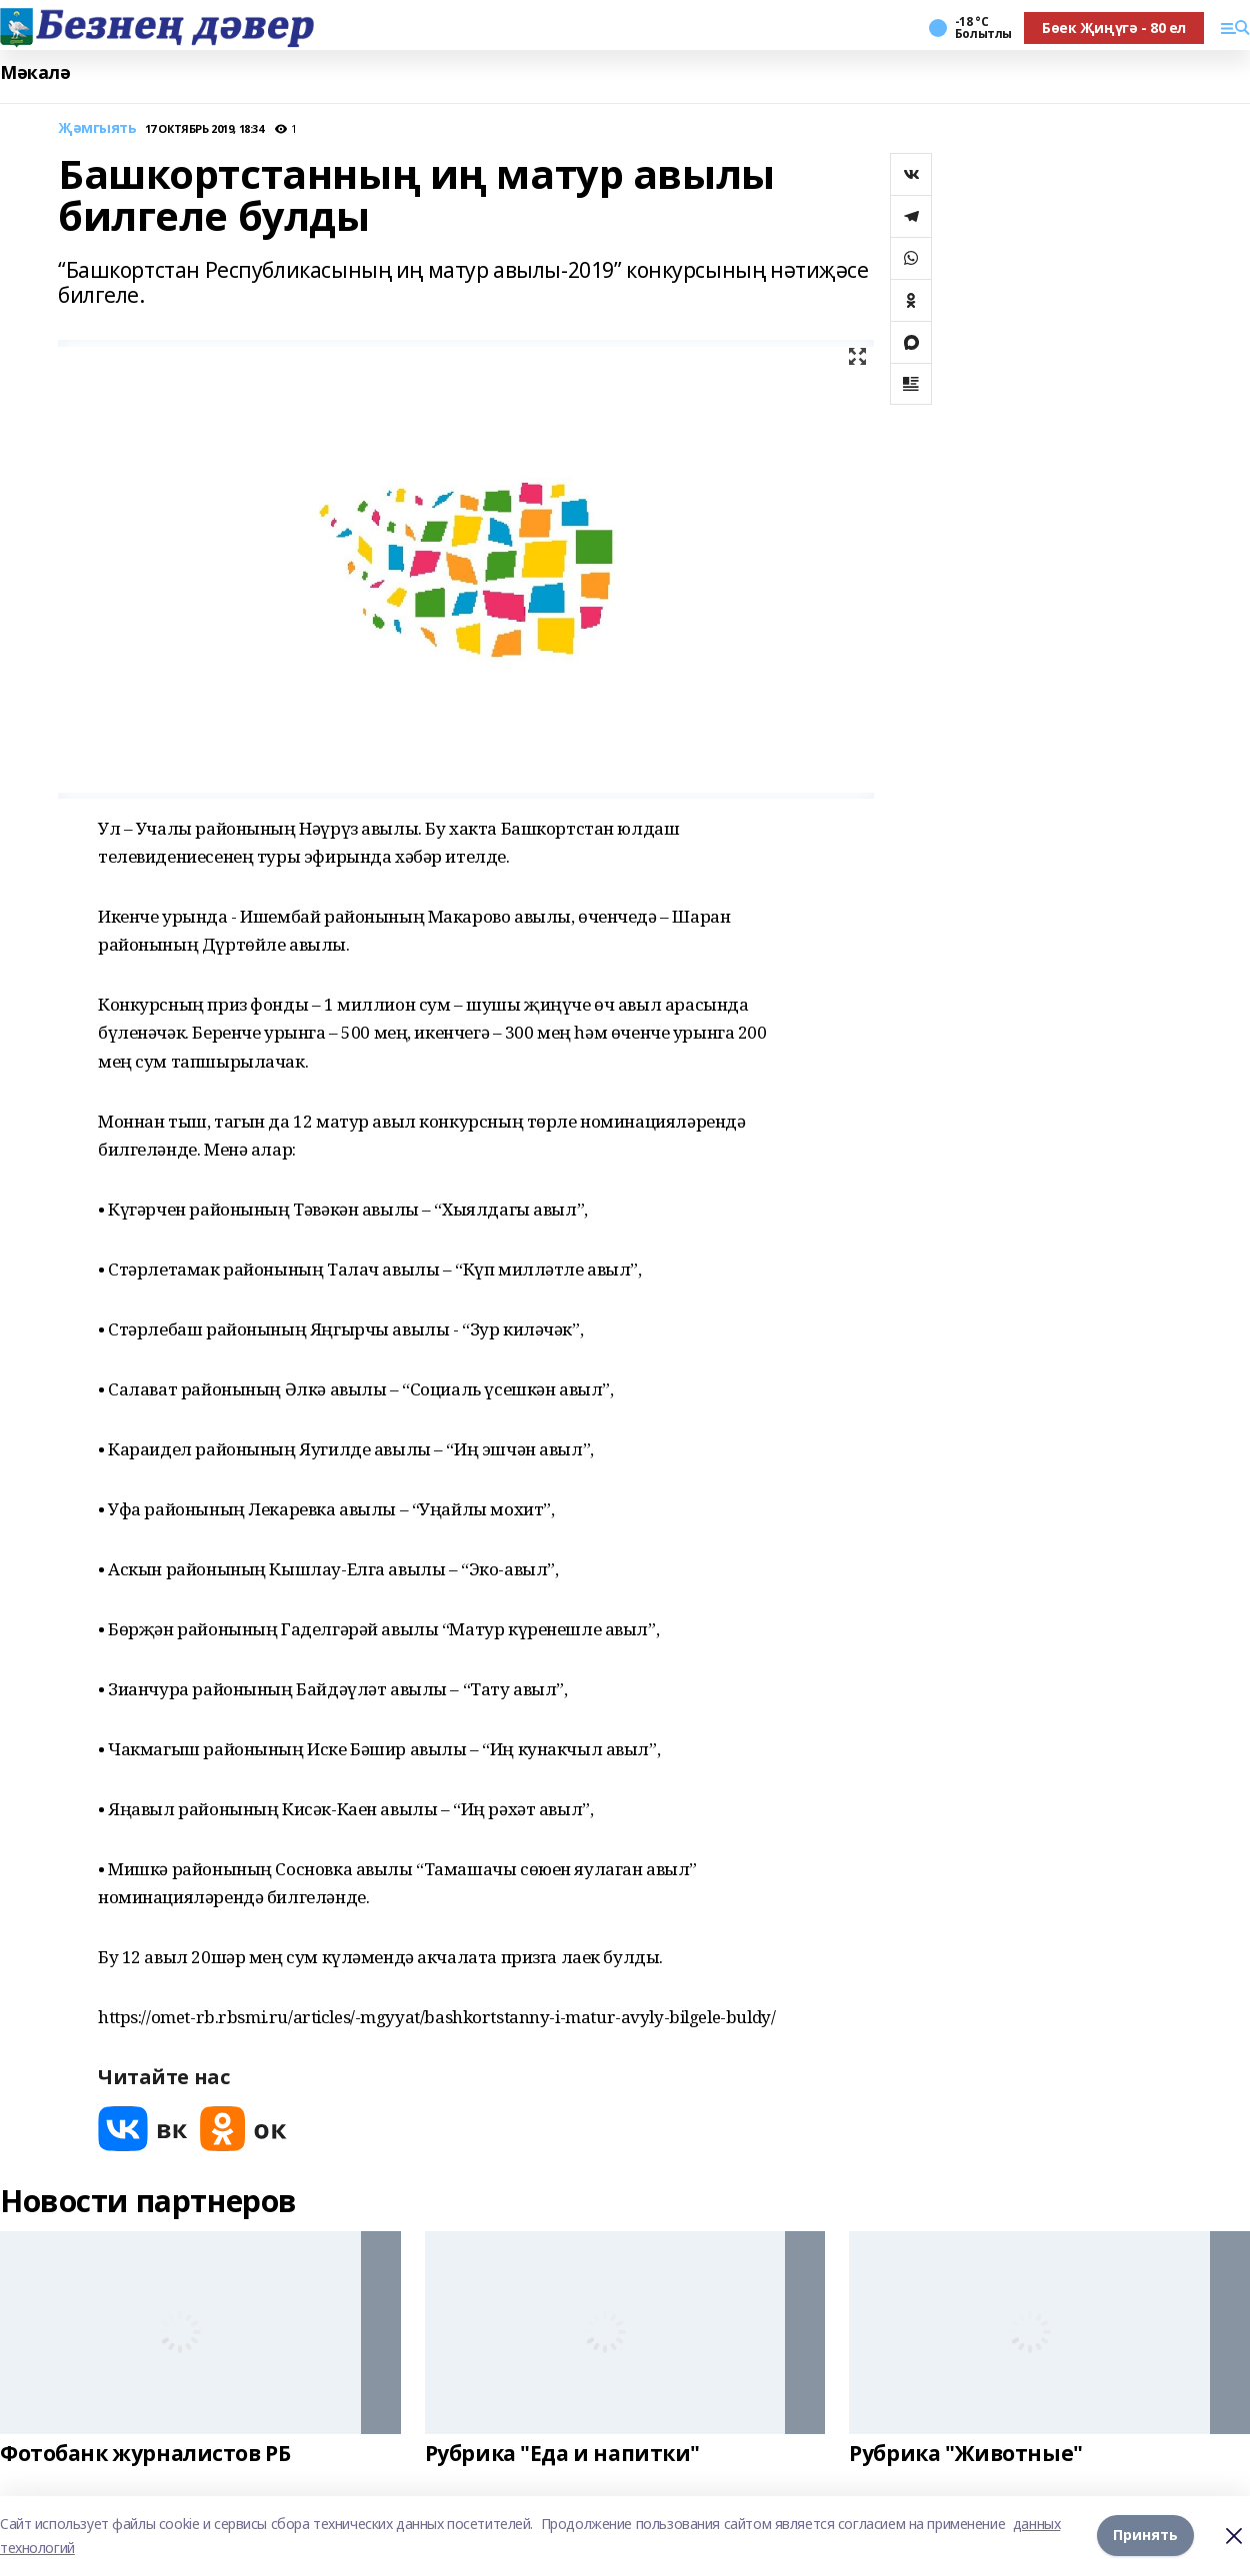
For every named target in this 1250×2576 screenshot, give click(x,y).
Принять (1145, 2535)
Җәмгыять (97, 128)
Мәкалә (35, 72)
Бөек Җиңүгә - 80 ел (1114, 27)
